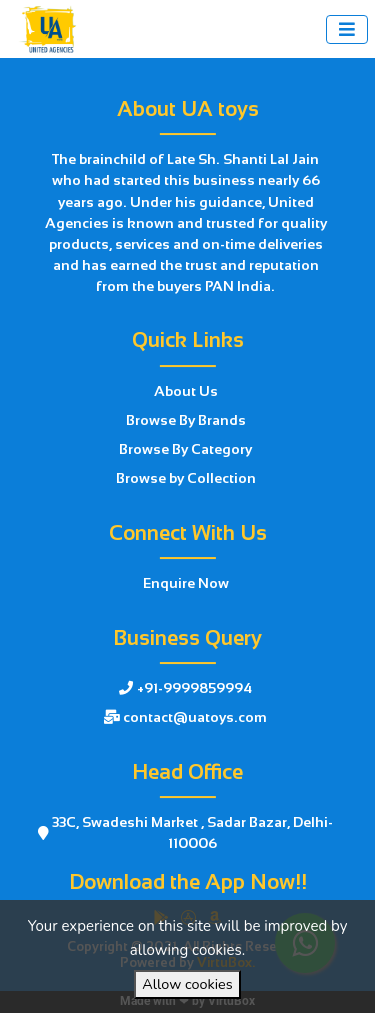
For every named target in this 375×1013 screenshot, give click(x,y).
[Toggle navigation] (347, 29)
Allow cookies (187, 984)
